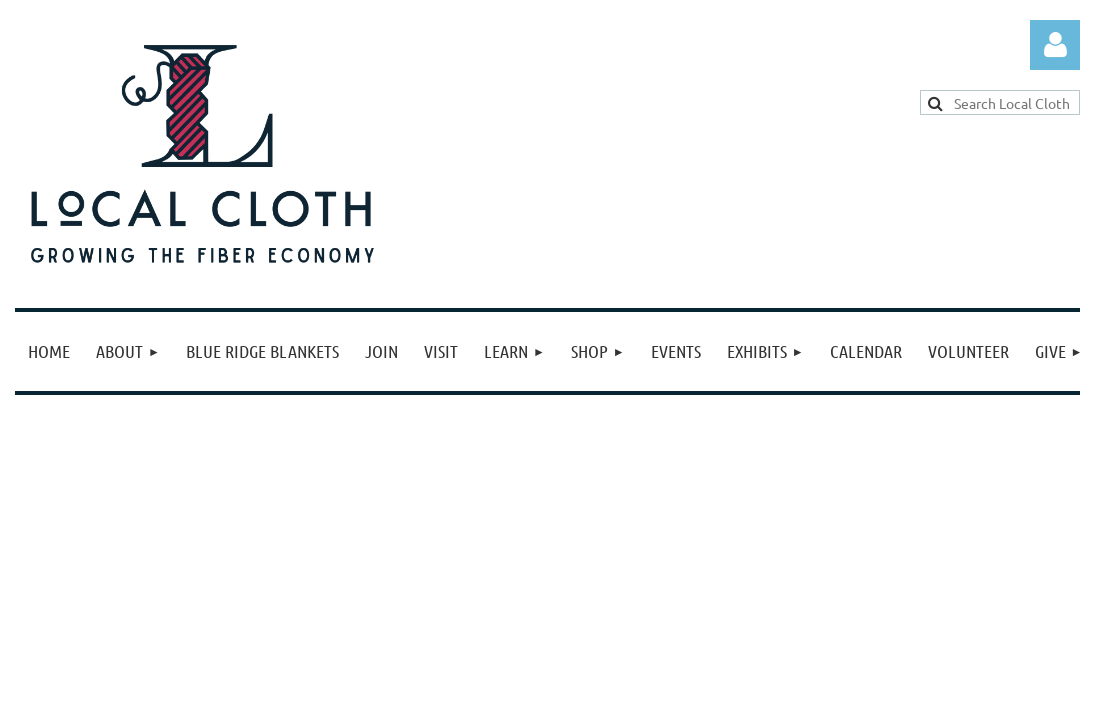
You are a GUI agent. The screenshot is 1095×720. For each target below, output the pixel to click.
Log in (1055, 45)
